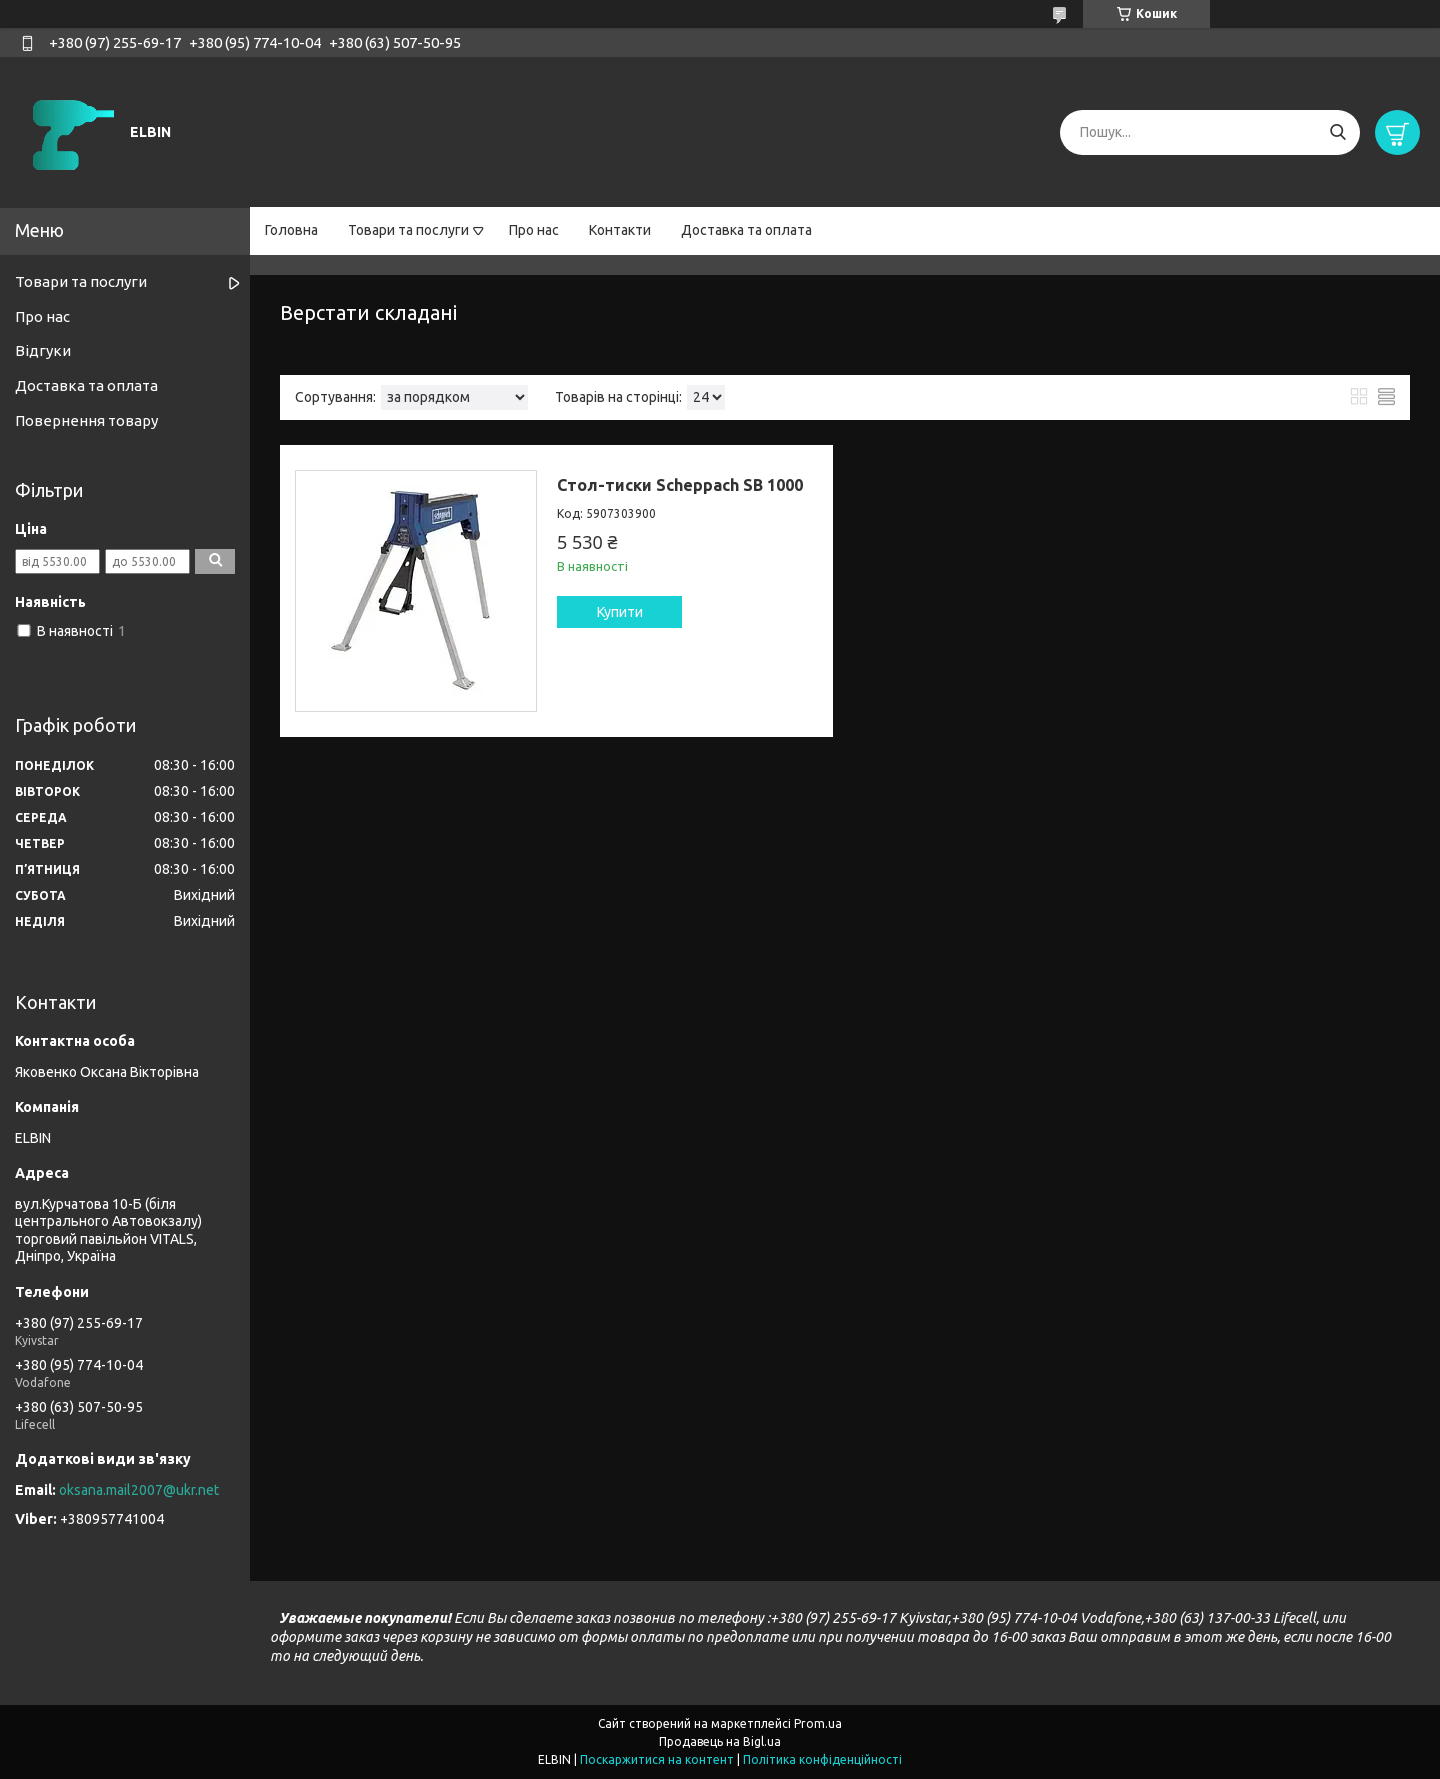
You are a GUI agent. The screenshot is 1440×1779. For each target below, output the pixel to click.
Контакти (620, 230)
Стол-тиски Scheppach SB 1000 (680, 485)
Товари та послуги (408, 230)
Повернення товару (86, 420)
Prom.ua (818, 1723)
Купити (620, 612)
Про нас (534, 230)
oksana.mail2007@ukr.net (139, 1490)
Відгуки (43, 350)
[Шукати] (1337, 132)
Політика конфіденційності (822, 1759)
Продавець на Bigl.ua (720, 1741)
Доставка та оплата (746, 230)
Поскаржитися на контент (657, 1759)
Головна (291, 230)
